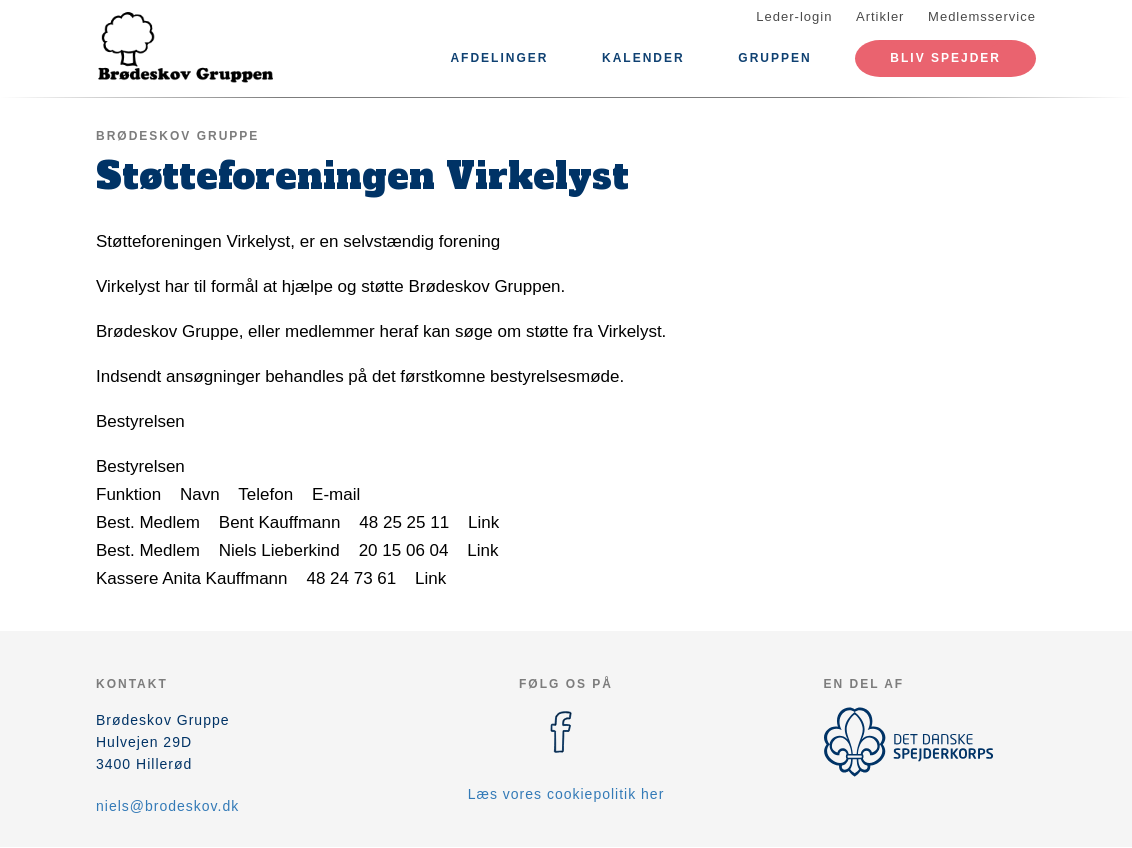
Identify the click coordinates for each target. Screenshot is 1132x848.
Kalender (643, 58)
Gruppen (774, 58)
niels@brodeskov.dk (167, 806)
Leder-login (794, 16)
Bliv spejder (945, 58)
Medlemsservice (982, 16)
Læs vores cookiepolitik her (566, 794)
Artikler (880, 16)
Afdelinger (499, 58)
